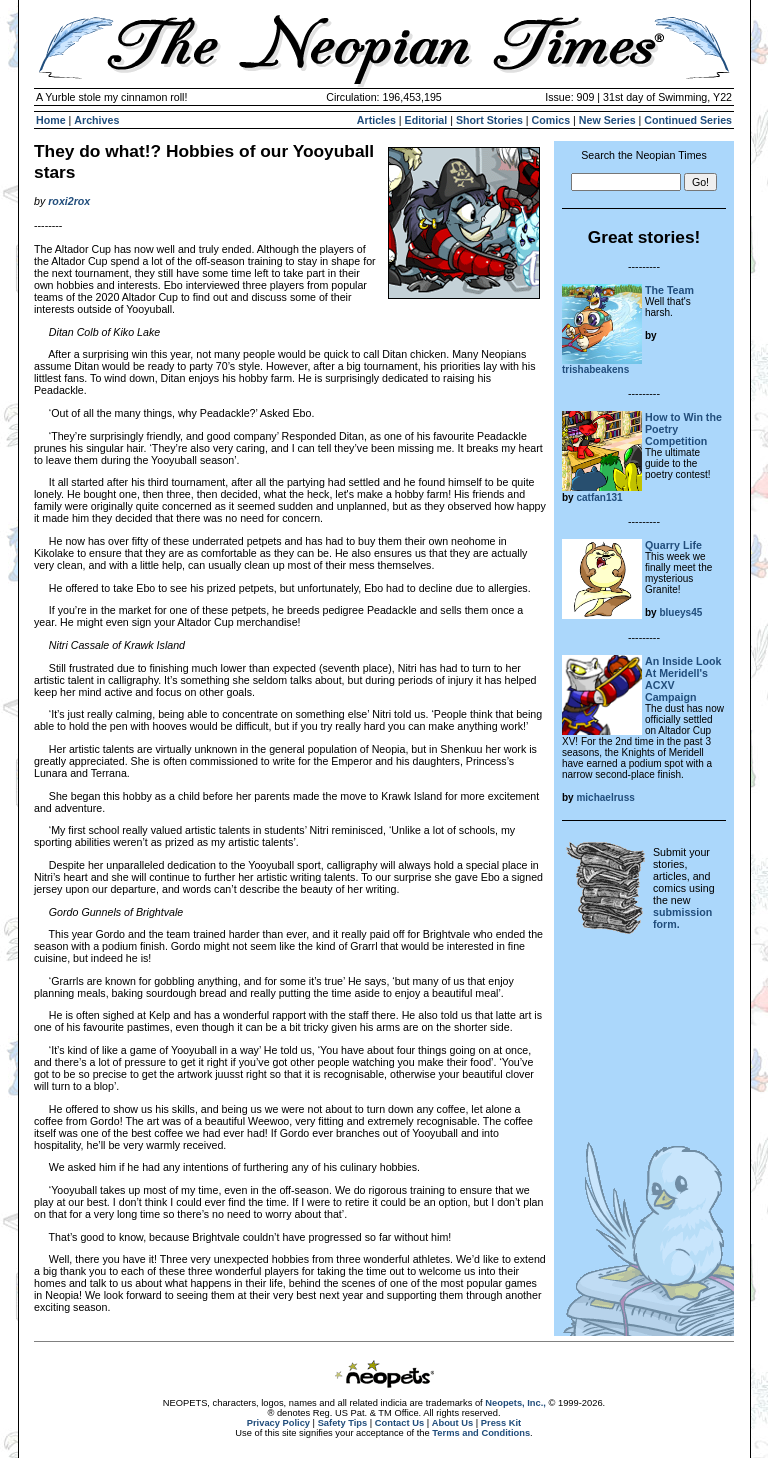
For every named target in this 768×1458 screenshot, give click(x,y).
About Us (452, 1423)
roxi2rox (69, 201)
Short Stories (489, 120)
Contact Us (399, 1423)
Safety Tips (343, 1423)
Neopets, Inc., (515, 1403)
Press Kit (501, 1423)
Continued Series (688, 120)
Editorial (426, 120)
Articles (376, 120)
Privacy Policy (278, 1423)
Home (51, 120)
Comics (551, 120)
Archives (96, 120)
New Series (607, 120)
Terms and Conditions (481, 1433)
